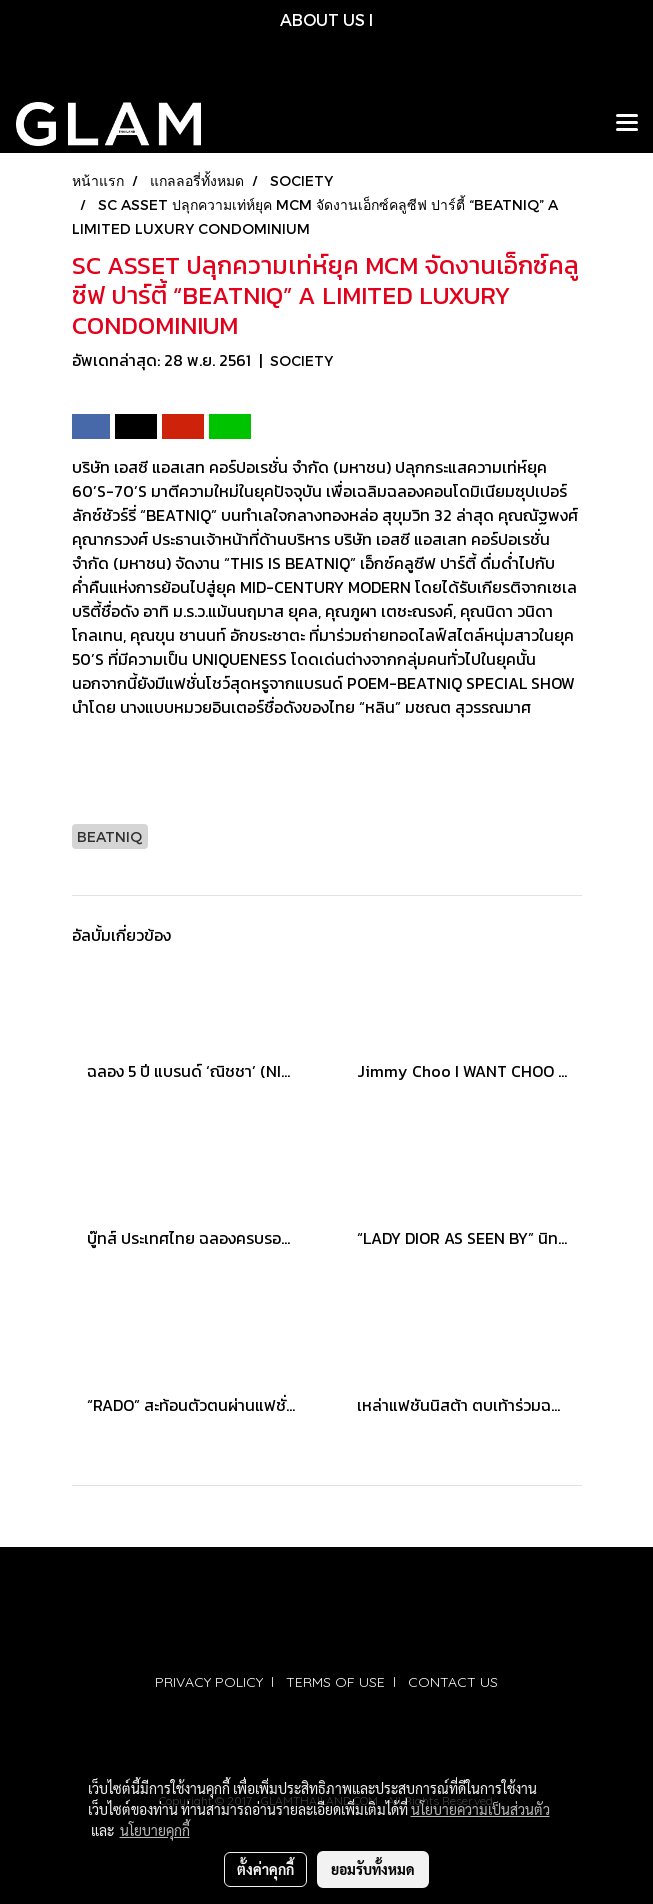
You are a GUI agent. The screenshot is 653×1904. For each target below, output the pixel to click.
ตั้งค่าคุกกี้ (265, 1869)
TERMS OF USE (335, 1682)
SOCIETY (301, 360)
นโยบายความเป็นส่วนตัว (480, 1809)
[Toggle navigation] (627, 124)
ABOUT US (322, 19)
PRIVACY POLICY (209, 1682)
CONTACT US (453, 1682)
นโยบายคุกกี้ (155, 1830)
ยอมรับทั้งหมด (373, 1869)
